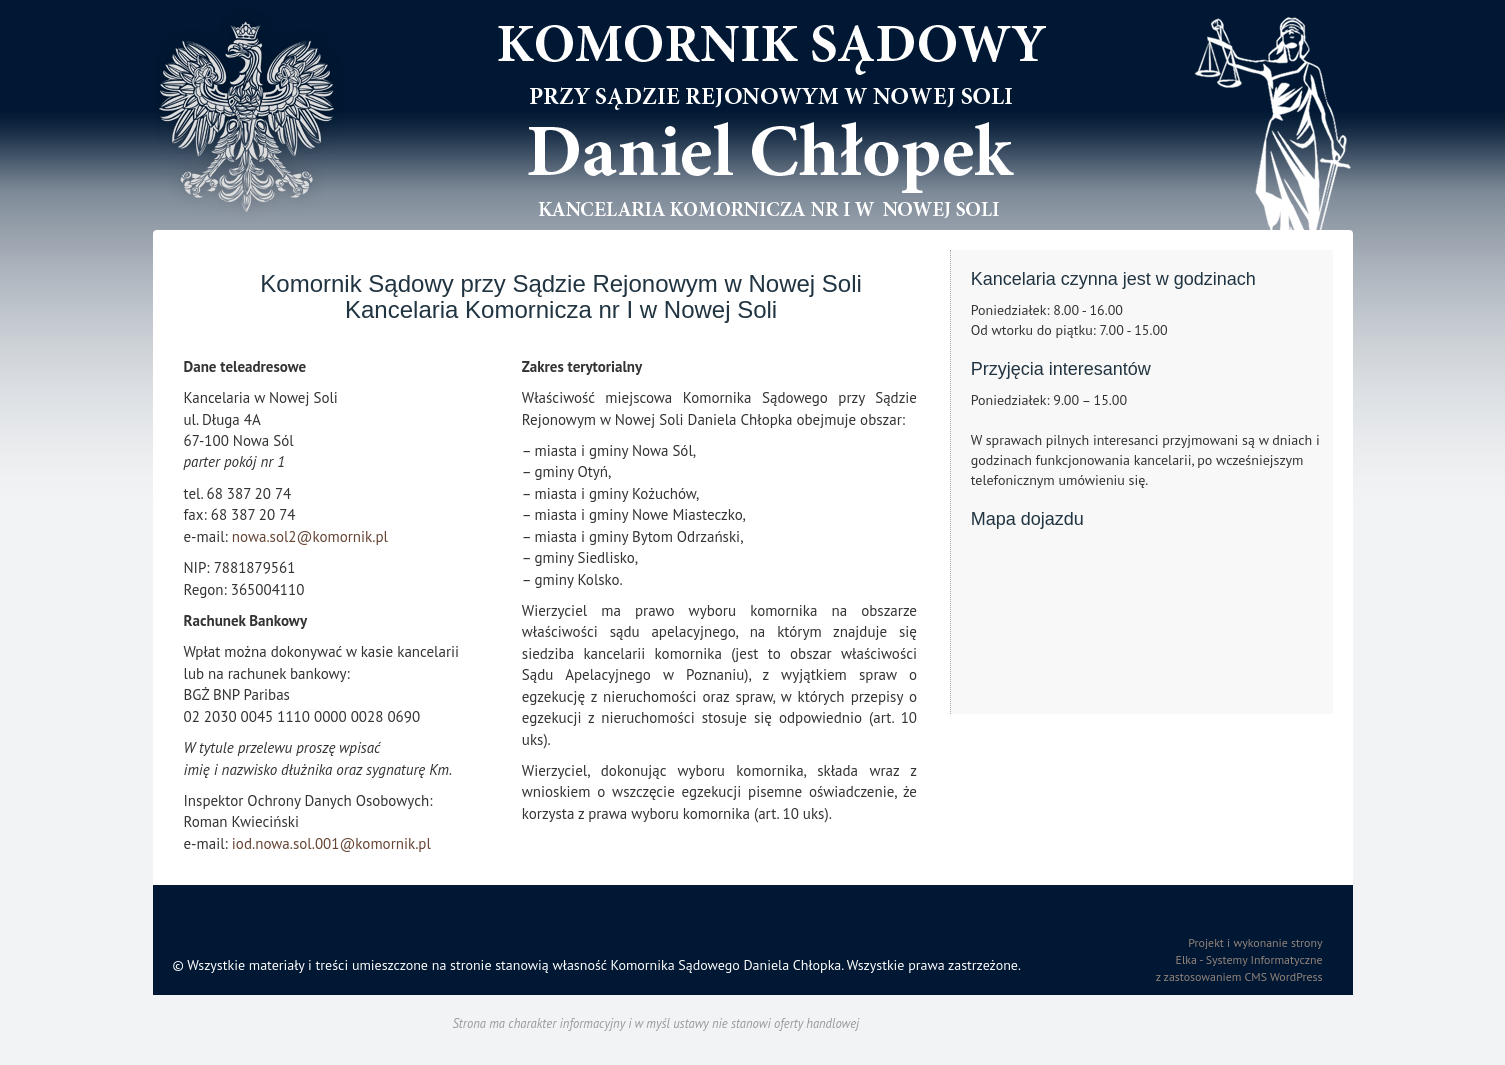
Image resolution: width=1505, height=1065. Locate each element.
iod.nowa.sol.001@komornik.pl (331, 843)
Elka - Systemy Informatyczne (1249, 959)
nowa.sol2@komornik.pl (310, 536)
